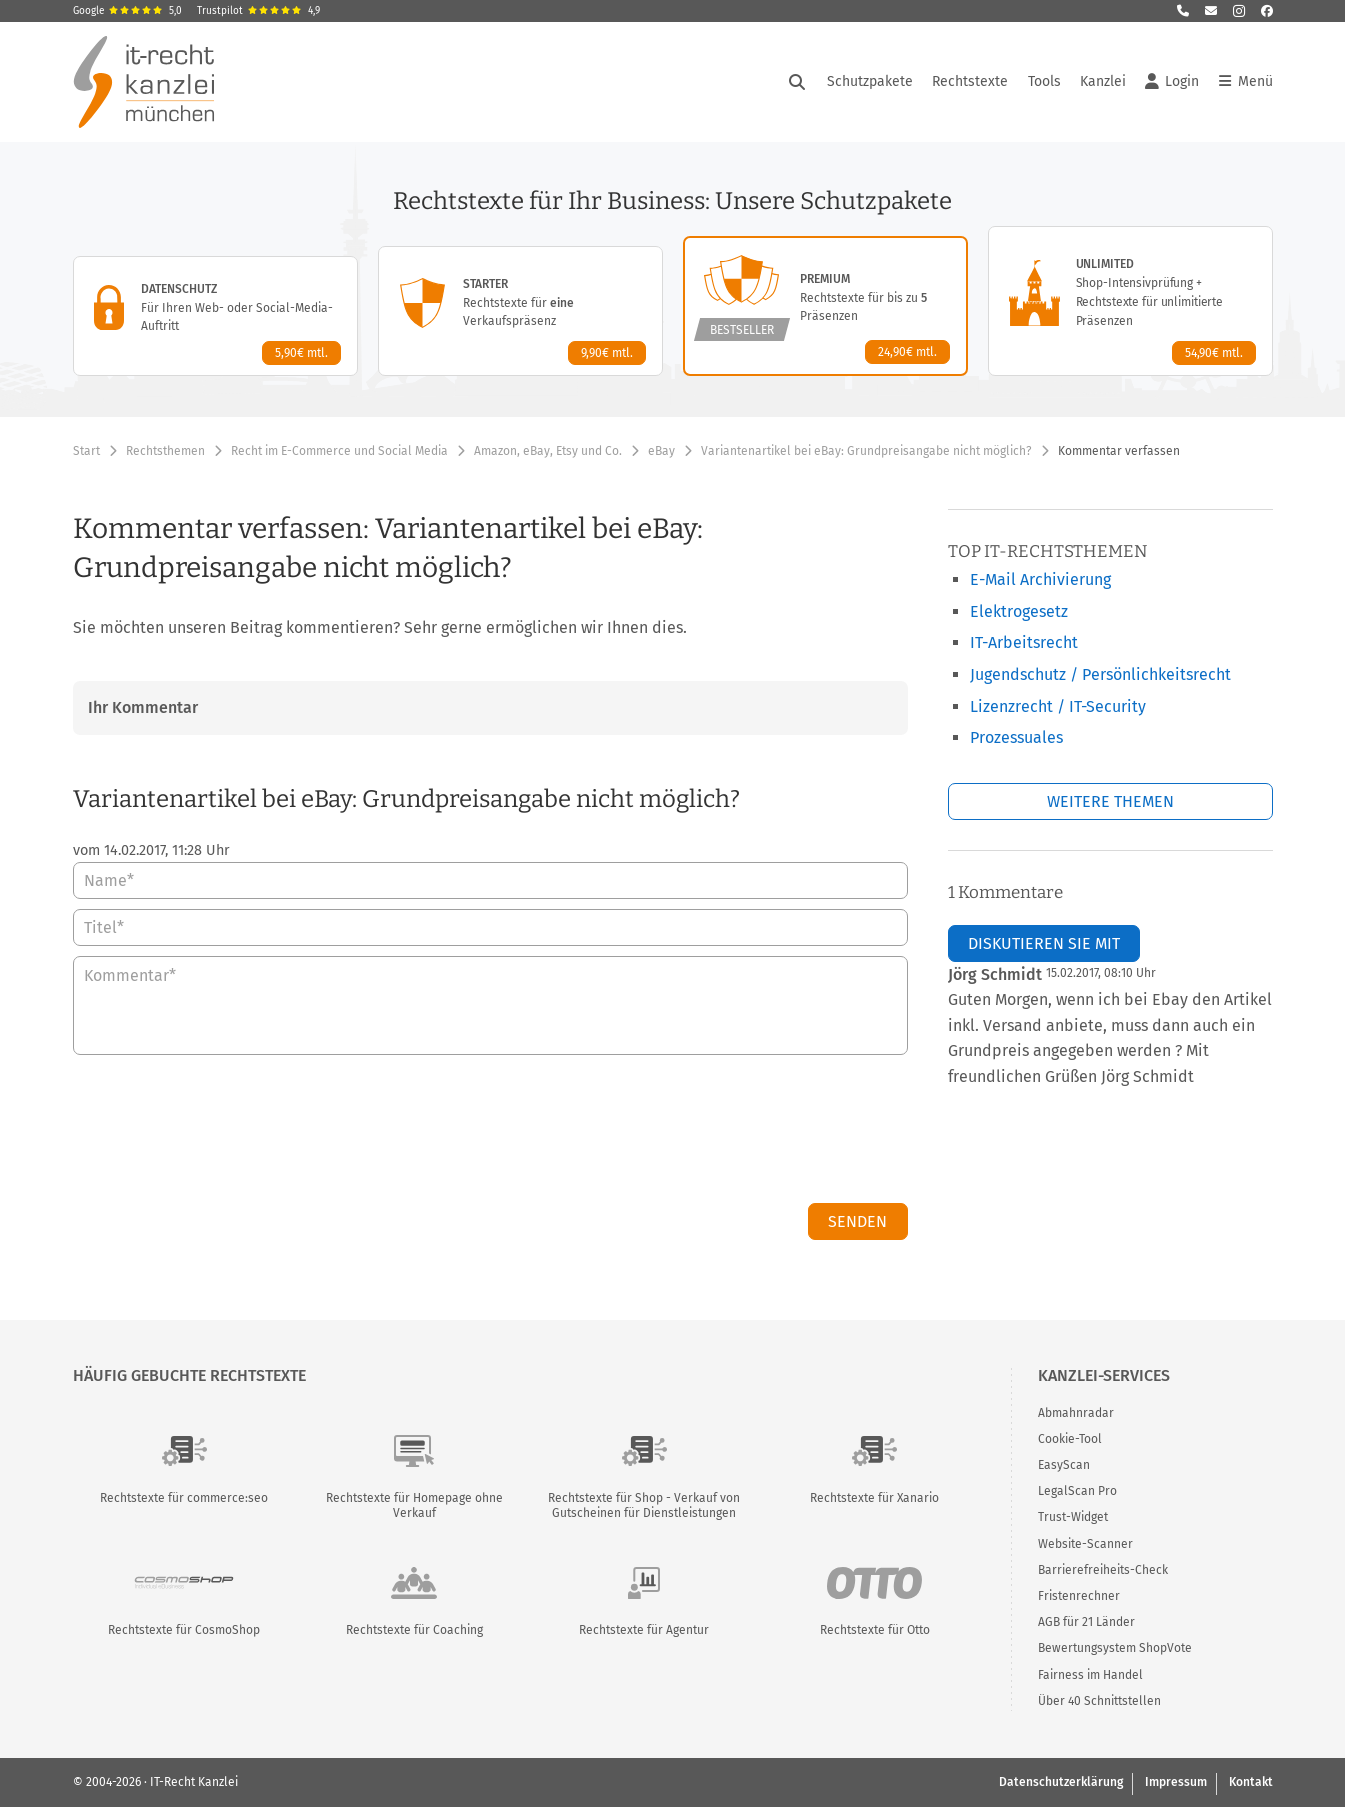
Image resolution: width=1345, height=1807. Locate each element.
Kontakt (1251, 1782)
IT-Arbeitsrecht (1024, 642)
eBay (661, 451)
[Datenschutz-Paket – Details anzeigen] (215, 316)
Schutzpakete (870, 81)
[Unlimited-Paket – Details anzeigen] (1130, 301)
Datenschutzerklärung (1061, 1782)
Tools (1044, 81)
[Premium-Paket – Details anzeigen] (825, 306)
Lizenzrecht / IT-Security (1058, 706)
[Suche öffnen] (797, 82)
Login (1172, 82)
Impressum (1176, 1782)
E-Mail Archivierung (1040, 579)
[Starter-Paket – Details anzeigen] (520, 311)
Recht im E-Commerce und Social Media (339, 451)
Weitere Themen (1110, 801)
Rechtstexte (970, 81)
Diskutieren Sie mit (1044, 943)
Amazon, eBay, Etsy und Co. (548, 451)
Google (127, 11)
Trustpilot (258, 11)
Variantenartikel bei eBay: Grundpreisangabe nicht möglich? (866, 451)
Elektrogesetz (1019, 611)
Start (86, 451)
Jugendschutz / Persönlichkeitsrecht (1100, 674)
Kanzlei (1103, 81)
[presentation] (756, 1134)
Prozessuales (1016, 737)
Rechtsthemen (165, 451)
